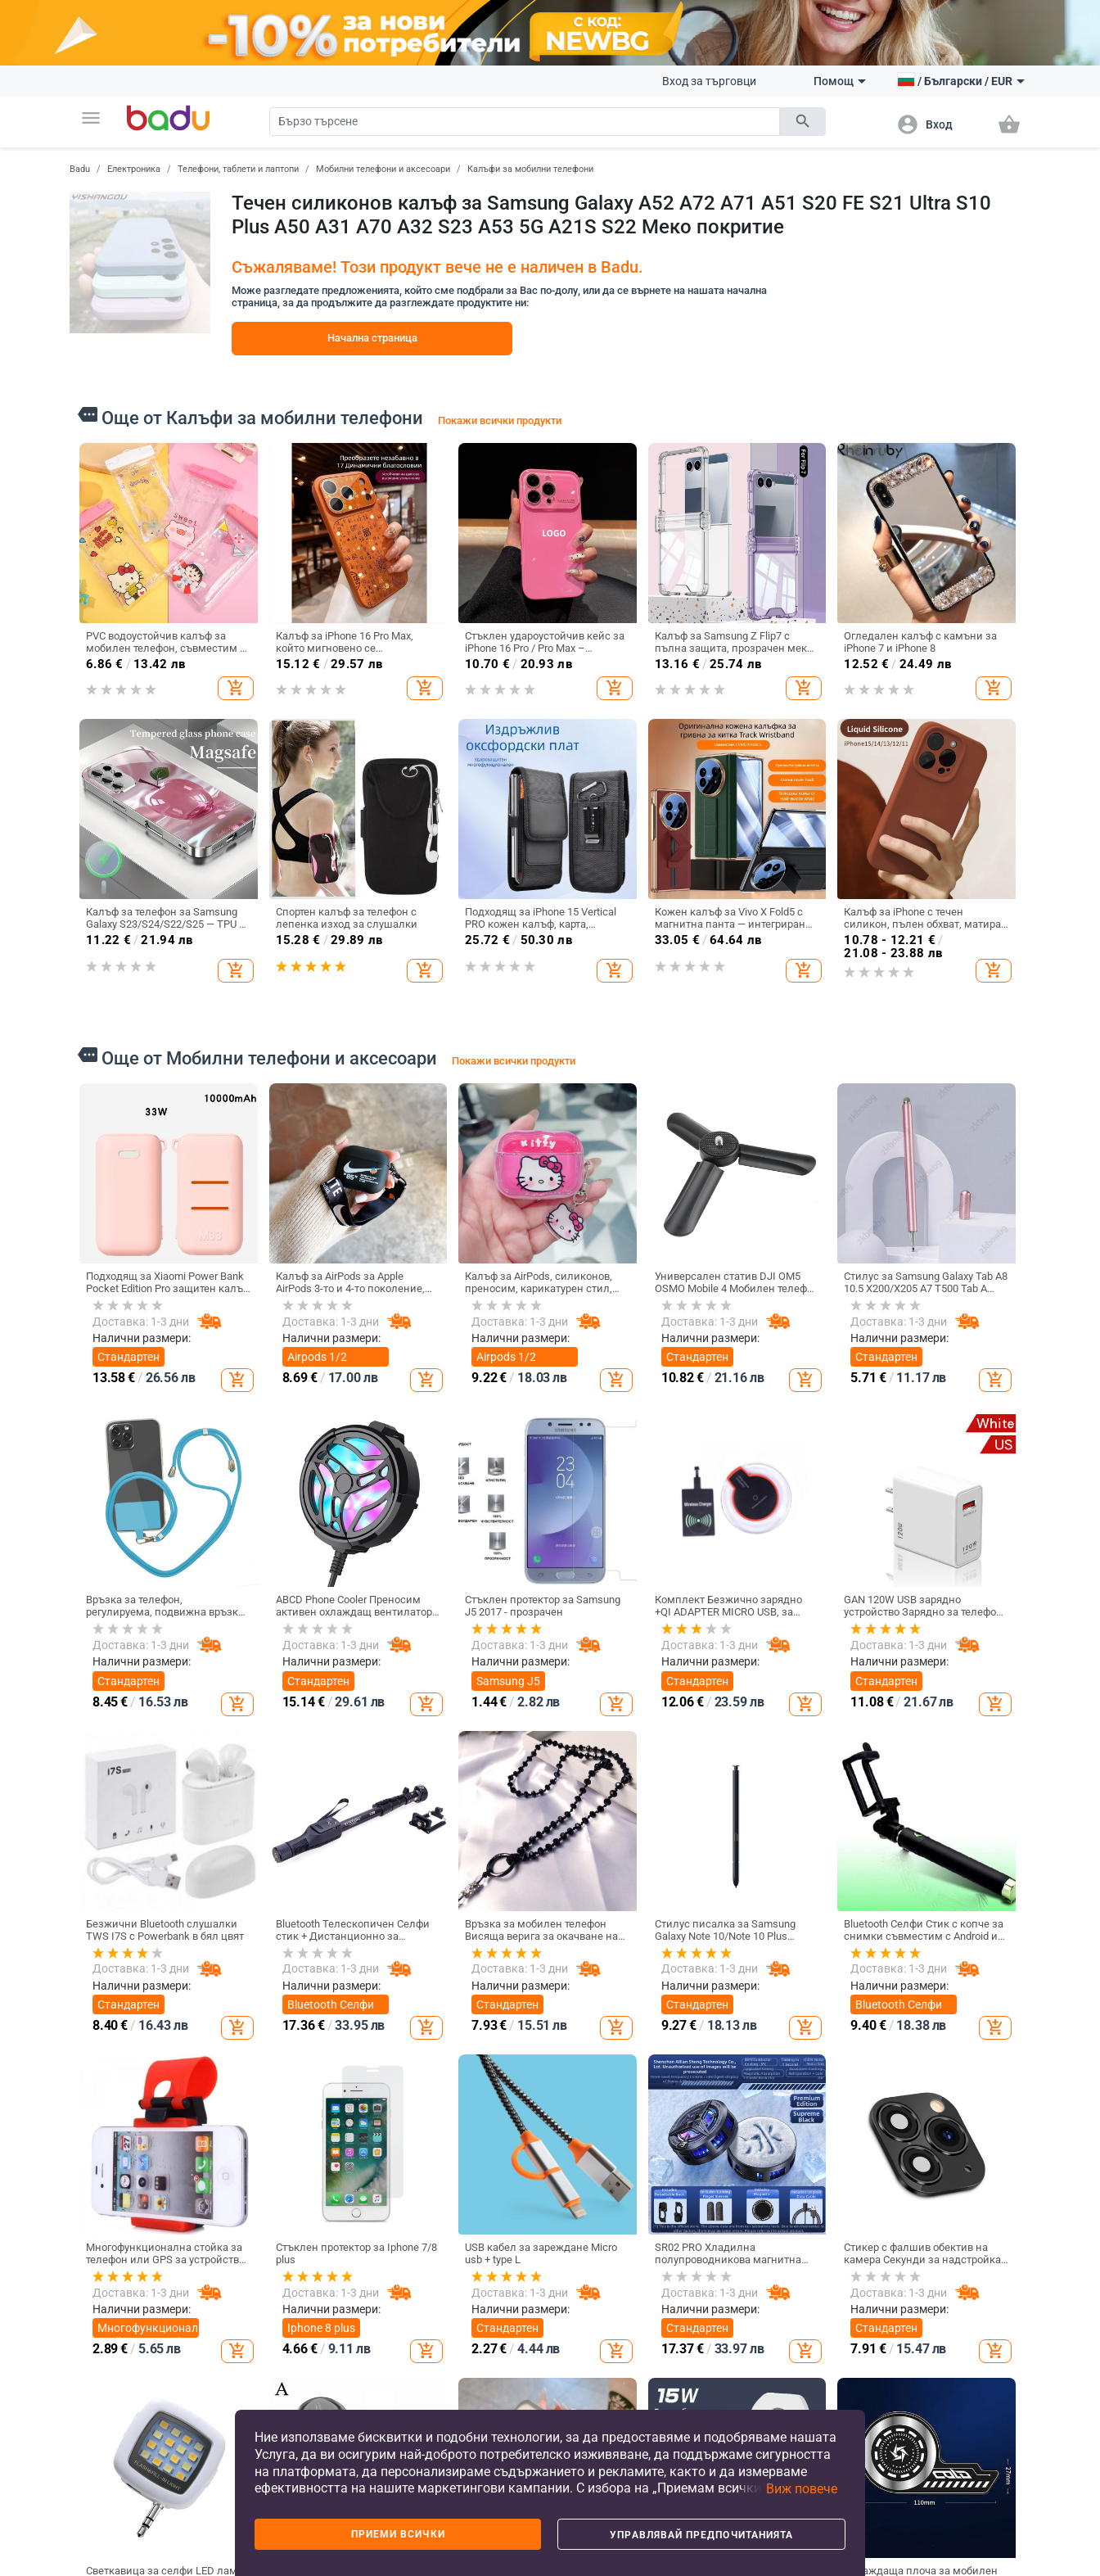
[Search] (524, 121)
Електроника (133, 169)
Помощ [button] (840, 81)
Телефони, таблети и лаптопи (238, 169)
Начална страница (372, 338)
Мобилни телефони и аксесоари (383, 169)
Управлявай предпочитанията (701, 2535)
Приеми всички (398, 2534)
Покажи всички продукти (499, 420)
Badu (80, 169)
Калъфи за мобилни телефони (530, 169)
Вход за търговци (709, 81)
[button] (91, 118)
